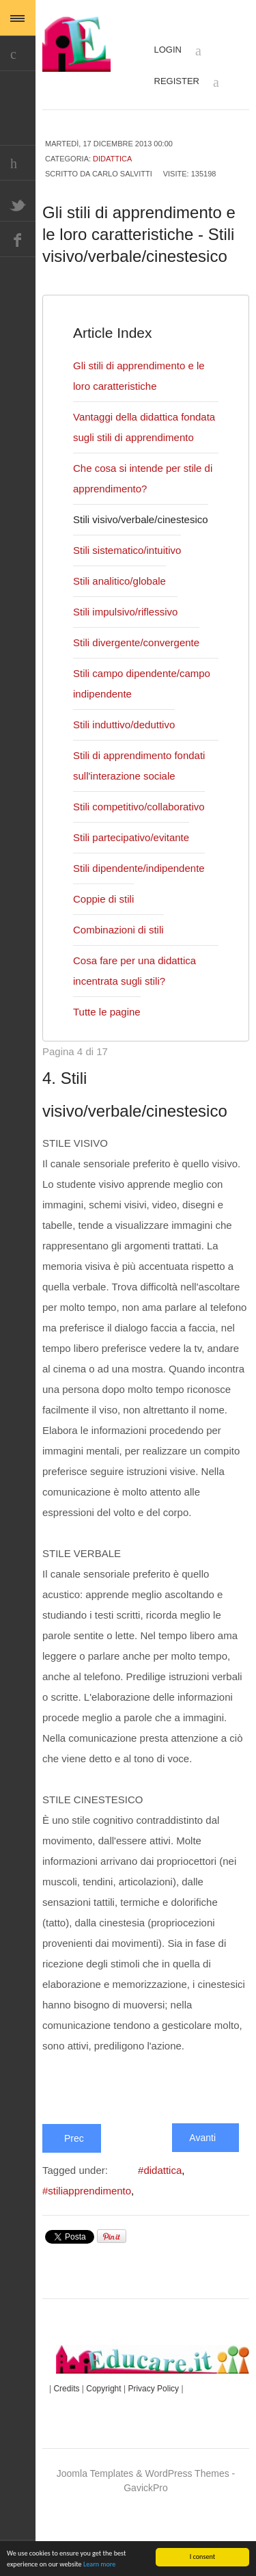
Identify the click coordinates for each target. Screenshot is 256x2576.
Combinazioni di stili (118, 972)
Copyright (112, 2450)
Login (181, 51)
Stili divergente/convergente (140, 685)
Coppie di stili (104, 941)
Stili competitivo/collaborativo (142, 849)
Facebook (17, 239)
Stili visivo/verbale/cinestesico (143, 562)
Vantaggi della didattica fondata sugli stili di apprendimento (127, 459)
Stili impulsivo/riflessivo (127, 654)
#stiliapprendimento (91, 2254)
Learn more (99, 2564)
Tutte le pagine (109, 1054)
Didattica (110, 158)
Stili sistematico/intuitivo (130, 593)
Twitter (17, 204)
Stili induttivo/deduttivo (127, 767)
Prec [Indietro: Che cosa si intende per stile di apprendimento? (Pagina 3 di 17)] (72, 2200)
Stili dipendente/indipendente (142, 911)
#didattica (166, 2233)
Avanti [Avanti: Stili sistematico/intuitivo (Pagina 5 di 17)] (204, 2200)
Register (187, 82)
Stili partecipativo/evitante (135, 880)
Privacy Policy (166, 2450)
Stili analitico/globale (120, 623)
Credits (70, 2450)
